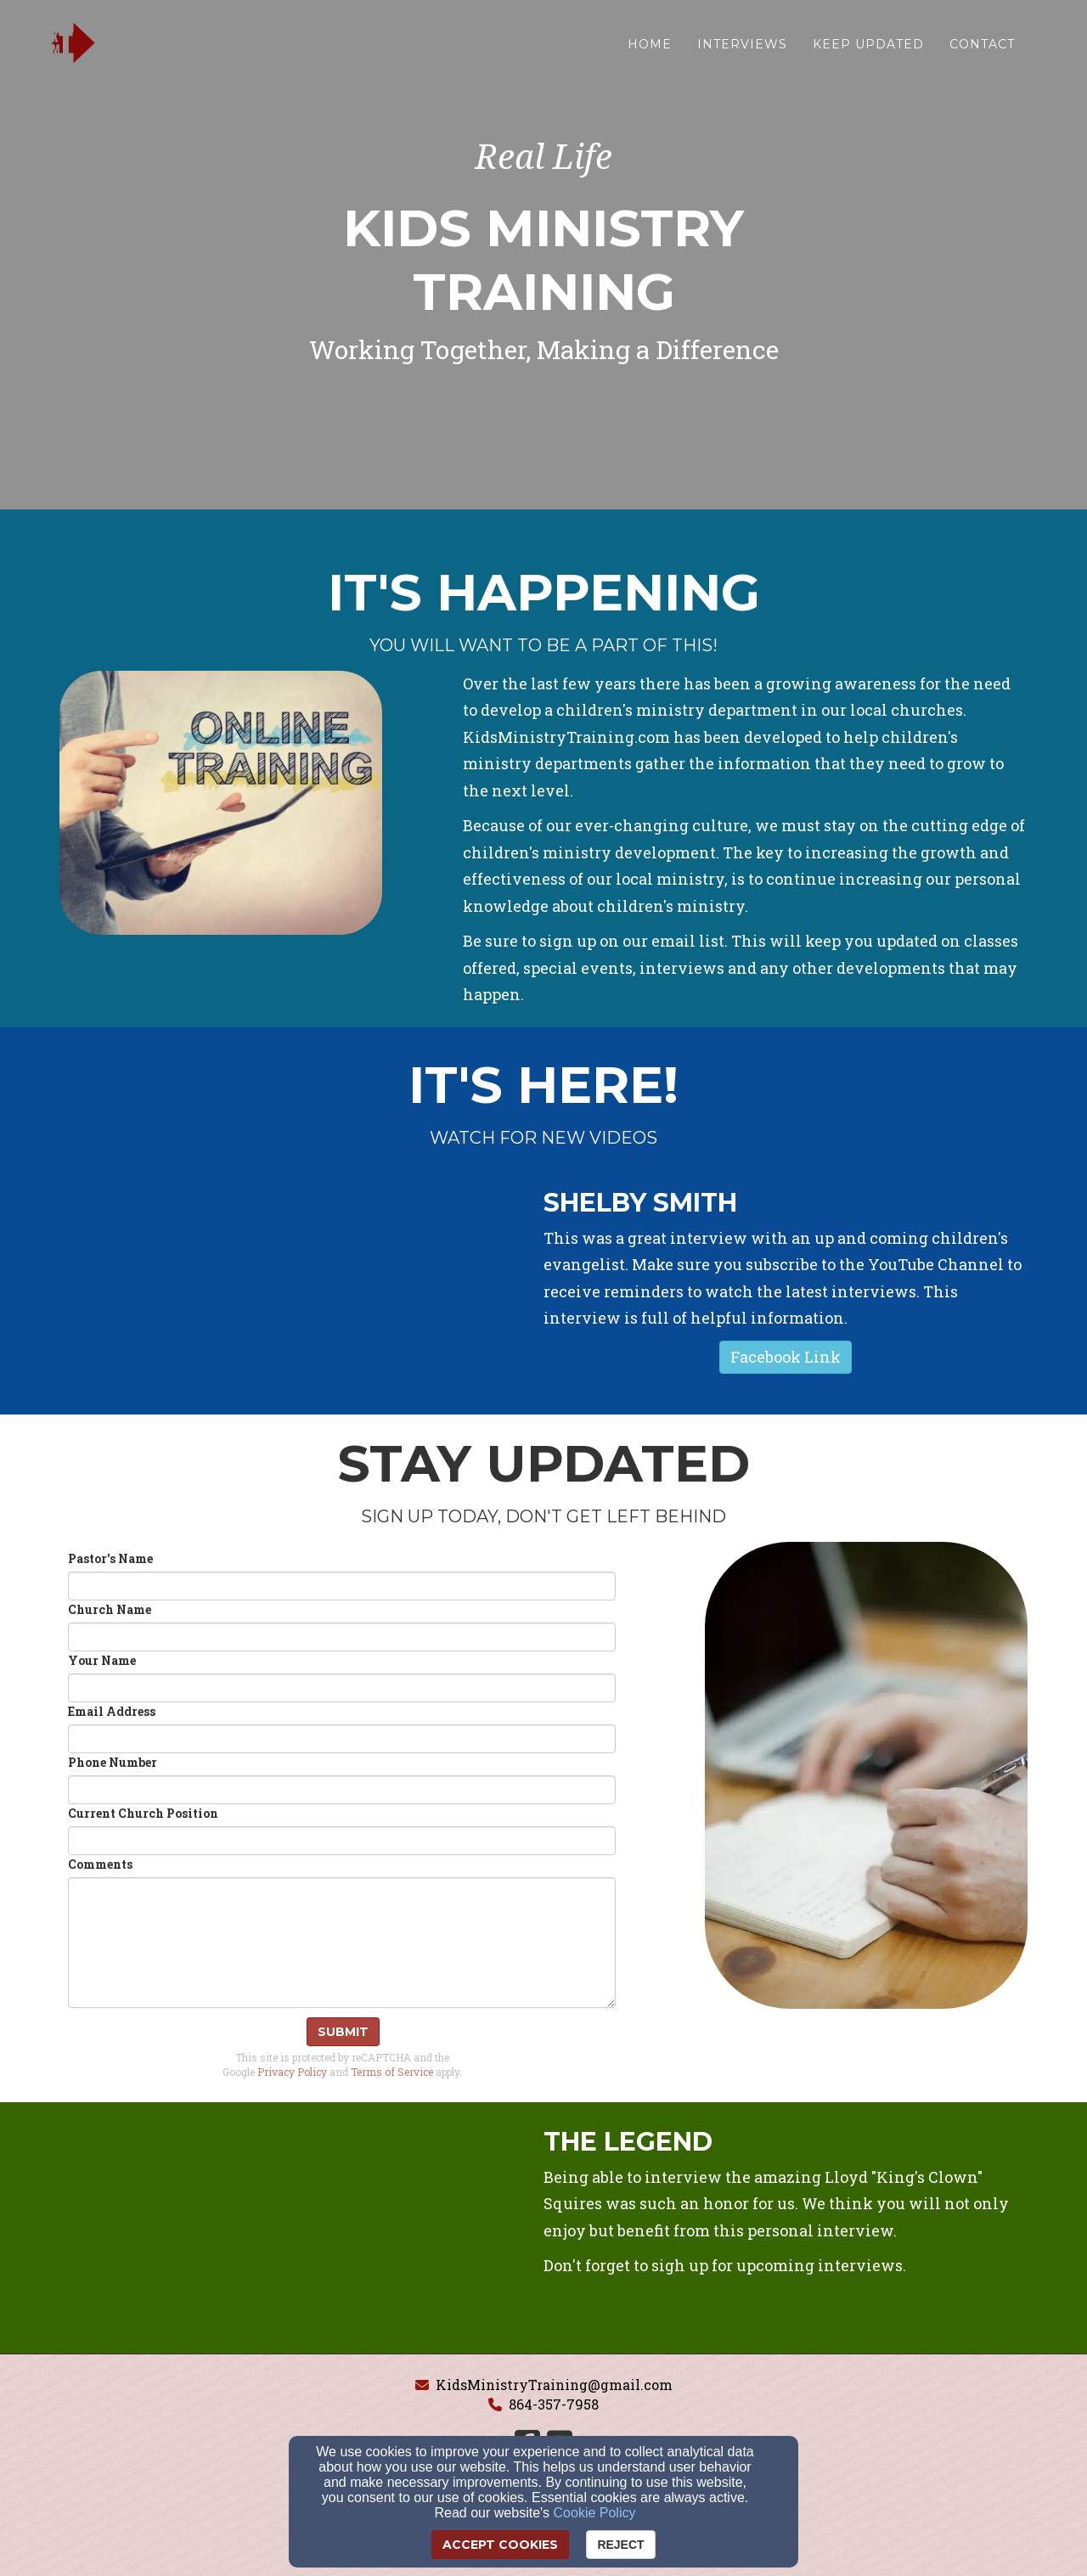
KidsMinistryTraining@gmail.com (554, 2384)
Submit (343, 2031)
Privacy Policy (292, 2071)
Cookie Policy (595, 2513)
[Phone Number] (342, 1789)
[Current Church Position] (342, 1840)
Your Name (102, 1660)
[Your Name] (342, 1687)
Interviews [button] (742, 48)
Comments (100, 1864)
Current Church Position (143, 1813)
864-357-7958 (554, 2404)
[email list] (687, 942)
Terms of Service (392, 2071)
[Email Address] (342, 1738)
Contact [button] (982, 48)
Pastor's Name (110, 1558)
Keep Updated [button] (868, 48)
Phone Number (112, 1762)
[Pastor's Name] (342, 1586)
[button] (785, 1358)
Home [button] (650, 48)
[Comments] (342, 1942)
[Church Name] (342, 1637)
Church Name (109, 1609)
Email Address (111, 1711)
